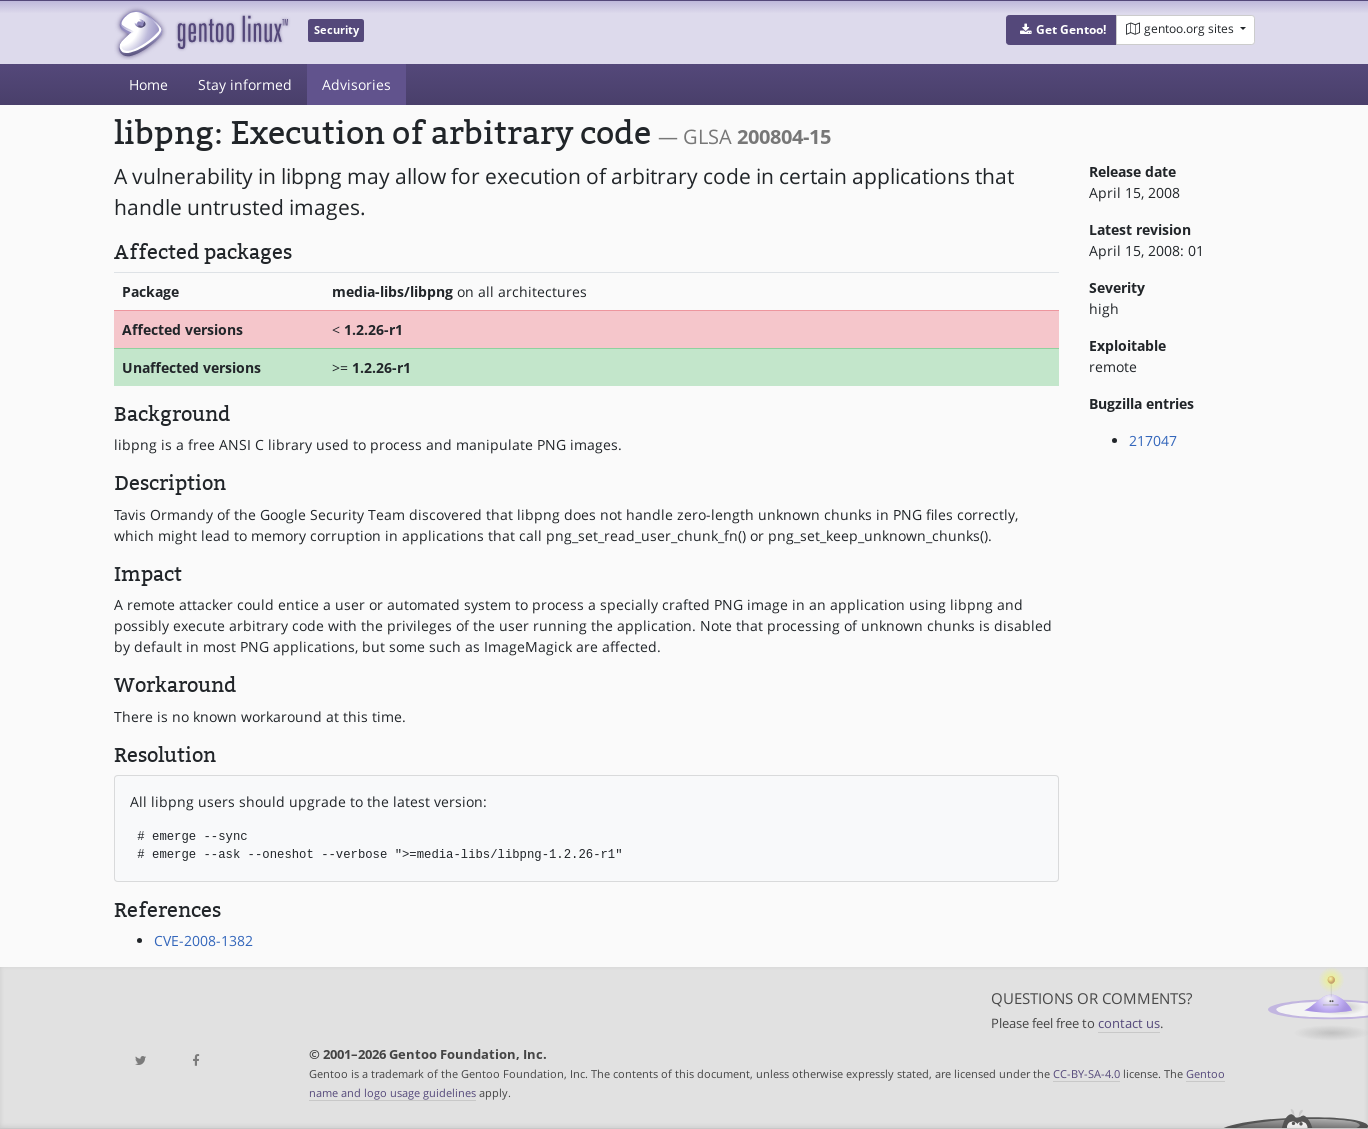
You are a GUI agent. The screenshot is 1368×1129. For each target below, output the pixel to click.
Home (148, 84)
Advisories (356, 84)
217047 (1153, 440)
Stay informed (245, 84)
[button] (1061, 30)
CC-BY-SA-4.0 (1086, 1073)
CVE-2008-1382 (203, 940)
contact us (1129, 1023)
